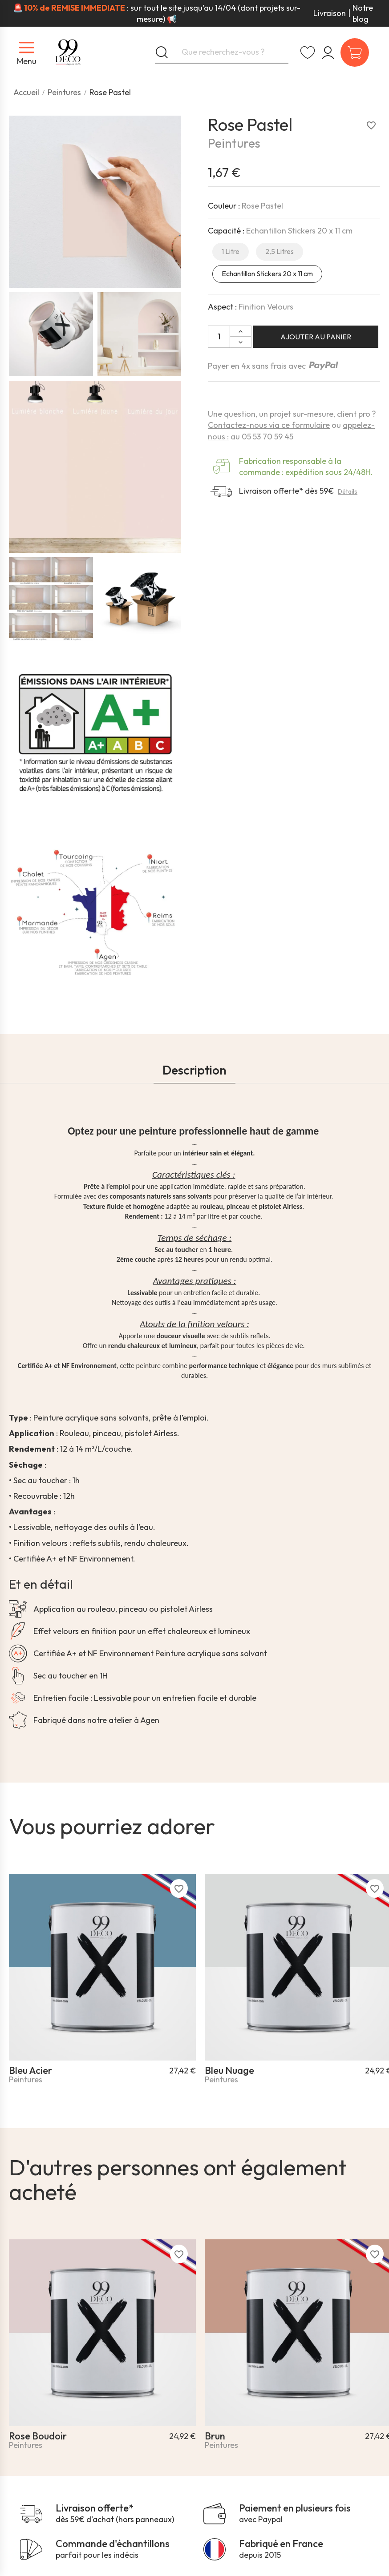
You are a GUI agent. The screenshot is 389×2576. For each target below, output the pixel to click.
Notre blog (363, 13)
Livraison (329, 13)
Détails (347, 491)
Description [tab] (194, 1070)
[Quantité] (219, 337)
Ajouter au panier (315, 336)
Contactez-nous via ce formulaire (269, 425)
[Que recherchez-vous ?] (221, 52)
